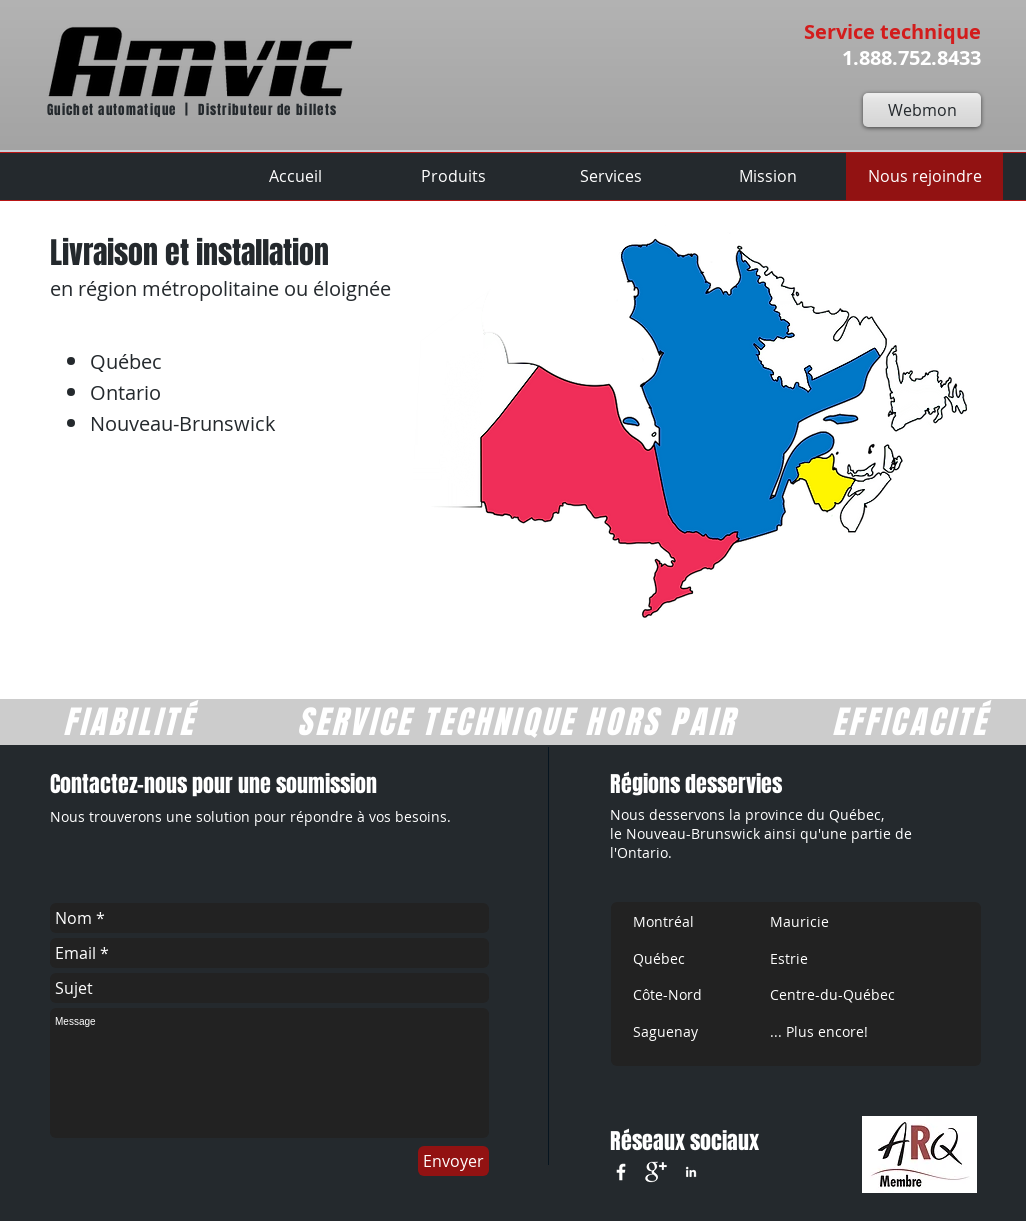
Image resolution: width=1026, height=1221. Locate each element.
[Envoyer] (453, 1161)
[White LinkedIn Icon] (691, 1172)
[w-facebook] (621, 1172)
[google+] (656, 1172)
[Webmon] (922, 110)
